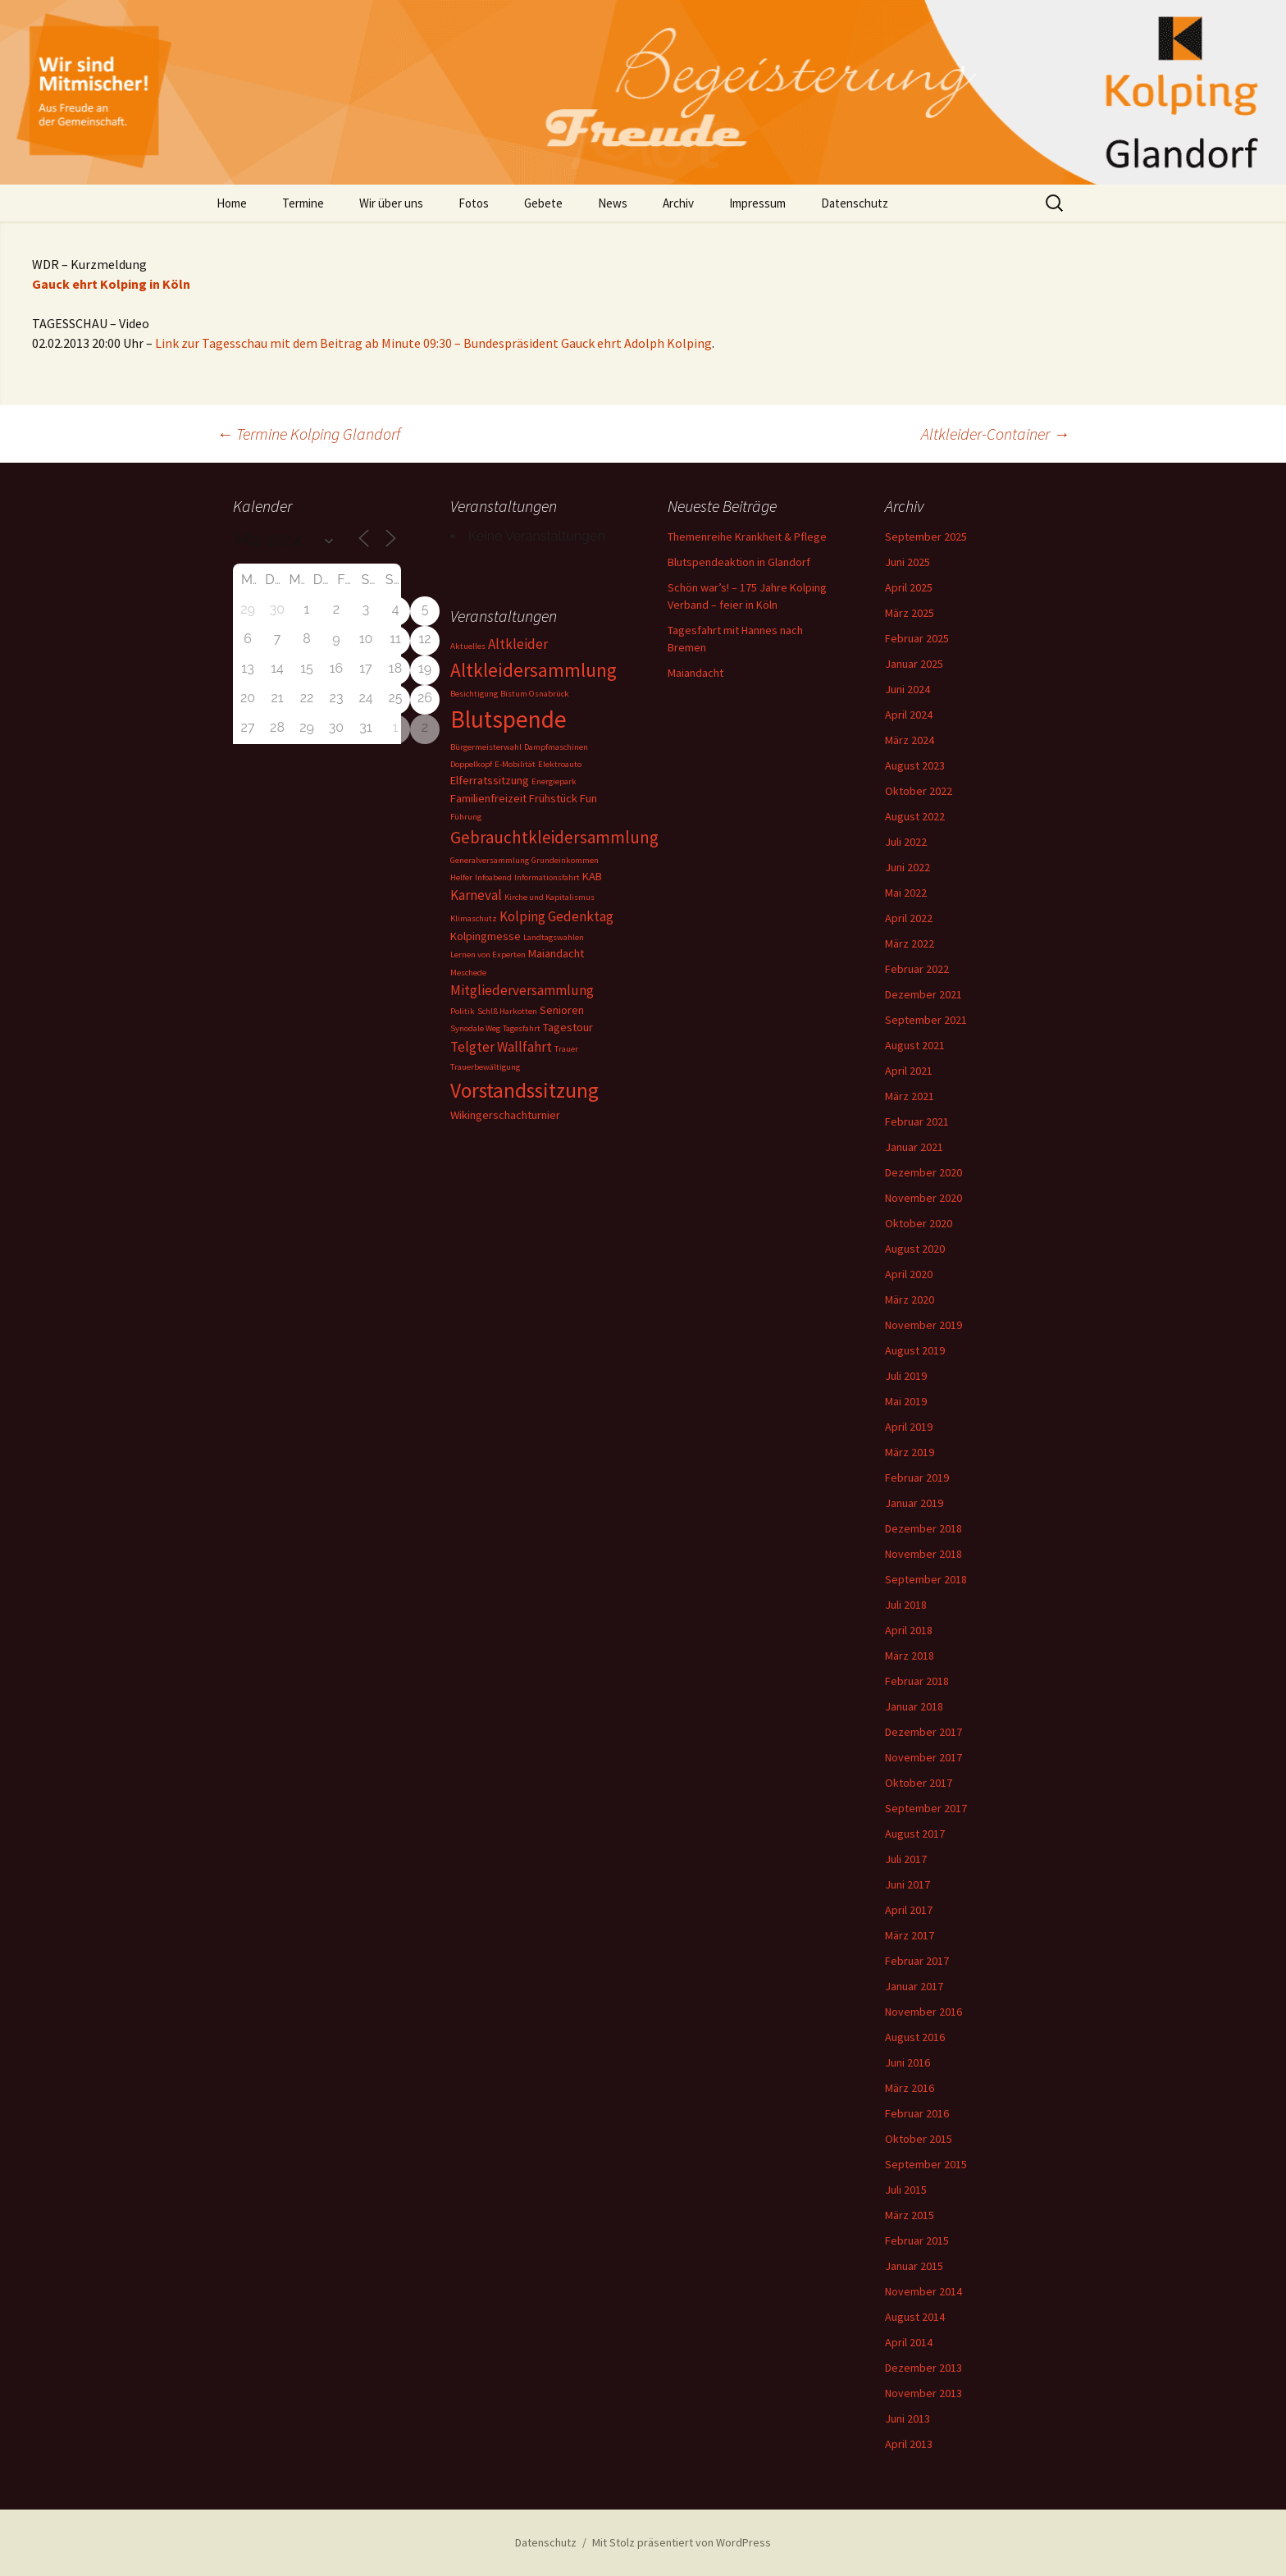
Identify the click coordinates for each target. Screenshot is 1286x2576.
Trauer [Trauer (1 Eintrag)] (566, 1049)
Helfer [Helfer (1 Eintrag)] (461, 877)
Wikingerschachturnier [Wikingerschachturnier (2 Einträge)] (505, 1115)
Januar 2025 (914, 663)
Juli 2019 (906, 1375)
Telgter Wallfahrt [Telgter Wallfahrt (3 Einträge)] (501, 1047)
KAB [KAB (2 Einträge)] (592, 876)
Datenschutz (854, 203)
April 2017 (909, 1909)
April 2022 (909, 918)
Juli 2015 (906, 2189)
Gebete (543, 203)
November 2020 (923, 1197)
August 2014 (915, 2316)
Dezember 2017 (923, 1731)
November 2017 (923, 1757)
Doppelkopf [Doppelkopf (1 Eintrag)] (471, 764)
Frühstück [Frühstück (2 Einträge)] (553, 798)
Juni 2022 (907, 867)
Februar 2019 (917, 1477)
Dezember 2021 (923, 994)
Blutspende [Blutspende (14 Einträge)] (508, 719)
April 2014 (909, 2342)
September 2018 (926, 1579)
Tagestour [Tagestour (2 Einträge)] (568, 1027)
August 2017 (915, 1833)
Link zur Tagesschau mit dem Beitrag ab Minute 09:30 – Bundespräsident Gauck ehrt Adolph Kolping (433, 343)
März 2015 (909, 2215)
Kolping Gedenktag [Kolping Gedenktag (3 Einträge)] (556, 916)
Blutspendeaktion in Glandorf (739, 562)
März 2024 (909, 740)
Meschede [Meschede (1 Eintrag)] (468, 972)
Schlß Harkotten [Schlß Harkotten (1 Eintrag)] (507, 1011)
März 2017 (909, 1935)
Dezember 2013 (923, 2367)
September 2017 (926, 1808)
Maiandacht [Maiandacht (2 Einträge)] (556, 953)
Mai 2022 (906, 892)
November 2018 (923, 1553)
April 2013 (909, 2444)
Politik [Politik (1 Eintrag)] (462, 1011)
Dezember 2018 (923, 1528)
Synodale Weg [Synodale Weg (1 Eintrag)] (475, 1028)
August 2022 (915, 816)
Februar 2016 (917, 2113)
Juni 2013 (907, 2418)
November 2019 (923, 1325)
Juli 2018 (906, 1604)
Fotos (473, 203)
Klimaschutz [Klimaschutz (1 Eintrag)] (473, 918)
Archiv (678, 203)
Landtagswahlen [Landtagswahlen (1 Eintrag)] (553, 937)
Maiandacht (695, 672)
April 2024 (909, 714)
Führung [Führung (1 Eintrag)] (465, 816)
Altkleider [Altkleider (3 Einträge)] (518, 644)
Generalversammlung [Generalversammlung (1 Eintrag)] (489, 860)
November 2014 (923, 2291)
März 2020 (909, 1299)
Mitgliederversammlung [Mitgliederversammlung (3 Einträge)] (522, 990)
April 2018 (909, 1630)
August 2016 (915, 2037)
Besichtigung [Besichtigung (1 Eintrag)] (474, 693)
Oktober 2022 (918, 790)
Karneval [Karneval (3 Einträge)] (476, 895)
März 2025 (909, 612)
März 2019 (909, 1452)
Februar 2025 (917, 638)
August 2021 (915, 1045)
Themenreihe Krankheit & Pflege (747, 536)
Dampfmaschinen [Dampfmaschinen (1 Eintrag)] (556, 747)
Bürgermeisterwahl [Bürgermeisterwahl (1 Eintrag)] (486, 747)
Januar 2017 (914, 1986)
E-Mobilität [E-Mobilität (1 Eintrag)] (515, 764)
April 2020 (909, 1274)
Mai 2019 (906, 1401)
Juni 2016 (907, 2062)
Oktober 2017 (918, 1782)
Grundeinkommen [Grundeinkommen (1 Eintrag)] (565, 860)
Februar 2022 (917, 968)
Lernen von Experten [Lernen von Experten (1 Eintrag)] (488, 954)
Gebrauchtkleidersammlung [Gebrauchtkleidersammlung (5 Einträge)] (554, 837)
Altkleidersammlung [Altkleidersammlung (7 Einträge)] (533, 670)
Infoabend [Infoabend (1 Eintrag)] (493, 877)
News (612, 203)
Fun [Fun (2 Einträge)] (588, 798)
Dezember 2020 (923, 1172)
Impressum (757, 203)
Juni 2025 (907, 562)
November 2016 (923, 2011)
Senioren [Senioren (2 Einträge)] (562, 1010)
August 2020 (915, 1248)
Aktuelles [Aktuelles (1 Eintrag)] (468, 646)
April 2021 (909, 1070)
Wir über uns (391, 203)
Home (232, 203)
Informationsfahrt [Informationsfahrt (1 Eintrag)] (547, 877)
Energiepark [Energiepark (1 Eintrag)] (554, 781)
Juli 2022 (906, 841)
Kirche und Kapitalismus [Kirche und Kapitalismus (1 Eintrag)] (549, 897)
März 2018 (909, 1655)
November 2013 (923, 2393)
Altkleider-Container (995, 433)
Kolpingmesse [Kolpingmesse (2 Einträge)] (485, 936)
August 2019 (915, 1350)
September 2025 (926, 536)
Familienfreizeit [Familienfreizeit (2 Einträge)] (488, 798)
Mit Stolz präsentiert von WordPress (681, 2542)
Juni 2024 (907, 689)
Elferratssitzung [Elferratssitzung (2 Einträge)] (489, 780)
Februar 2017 (917, 1960)
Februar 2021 (917, 1121)
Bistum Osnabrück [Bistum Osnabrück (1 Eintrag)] (534, 693)
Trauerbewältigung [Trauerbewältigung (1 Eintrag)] (485, 1067)
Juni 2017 (907, 1884)
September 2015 (926, 2164)
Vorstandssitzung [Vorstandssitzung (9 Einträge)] (524, 1090)
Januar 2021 (914, 1147)
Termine (303, 203)
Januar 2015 (914, 2266)
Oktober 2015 (918, 2138)
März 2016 (909, 2087)
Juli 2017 (906, 1859)
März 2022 (909, 943)
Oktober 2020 (918, 1223)
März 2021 (909, 1096)
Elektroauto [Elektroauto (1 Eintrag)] (559, 764)
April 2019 (909, 1426)
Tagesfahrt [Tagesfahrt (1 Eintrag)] (521, 1028)
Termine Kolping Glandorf (308, 433)
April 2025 (909, 587)
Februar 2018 (917, 1681)
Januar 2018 (914, 1706)
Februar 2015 (917, 2240)
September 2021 (926, 1019)
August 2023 (915, 765)
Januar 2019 (914, 1503)
